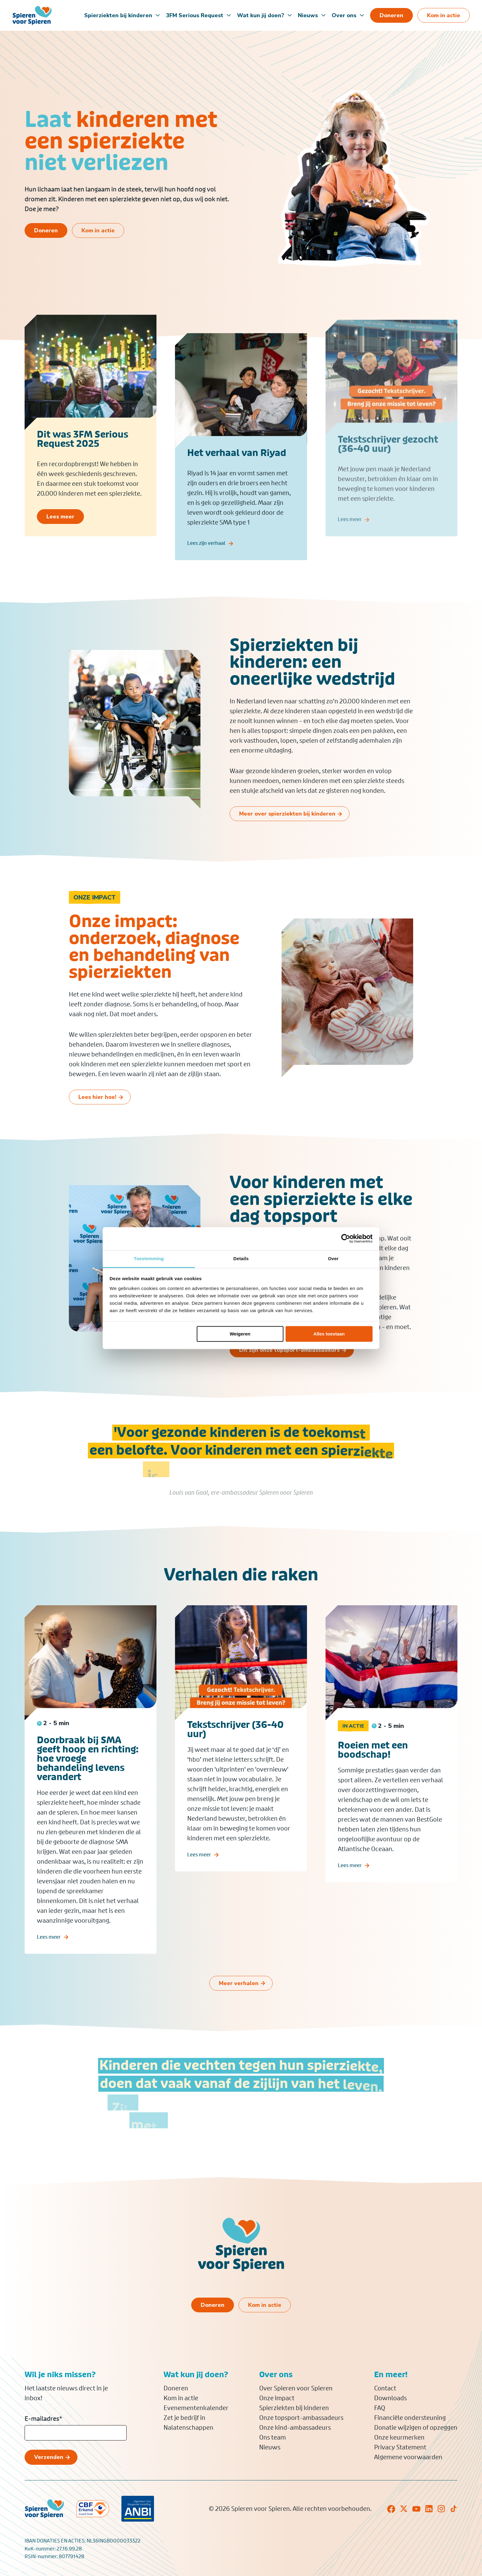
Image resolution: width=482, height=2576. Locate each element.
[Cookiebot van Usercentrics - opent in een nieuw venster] (346, 1238)
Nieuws (308, 15)
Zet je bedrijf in (184, 2417)
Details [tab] (241, 1258)
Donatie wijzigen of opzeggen (415, 2427)
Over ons (344, 15)
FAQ (379, 2408)
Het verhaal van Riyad (236, 459)
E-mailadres (43, 2419)
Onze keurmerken (399, 2437)
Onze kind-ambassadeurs (295, 2427)
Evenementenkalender (196, 2408)
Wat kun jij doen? (260, 15)
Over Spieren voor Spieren (296, 2388)
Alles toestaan (329, 1333)
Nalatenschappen (188, 2427)
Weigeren (240, 1333)
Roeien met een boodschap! (373, 1758)
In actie (353, 1734)
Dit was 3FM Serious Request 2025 (82, 443)
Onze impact (276, 2398)
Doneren (176, 2388)
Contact (385, 2388)
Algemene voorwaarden (408, 2457)
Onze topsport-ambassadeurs (301, 2417)
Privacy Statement (400, 2447)
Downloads (390, 2398)
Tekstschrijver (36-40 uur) (235, 1737)
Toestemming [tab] (149, 1258)
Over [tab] (333, 1258)
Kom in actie (181, 2398)
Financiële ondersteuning (410, 2417)
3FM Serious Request (194, 15)
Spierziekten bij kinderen (118, 15)
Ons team (272, 2437)
